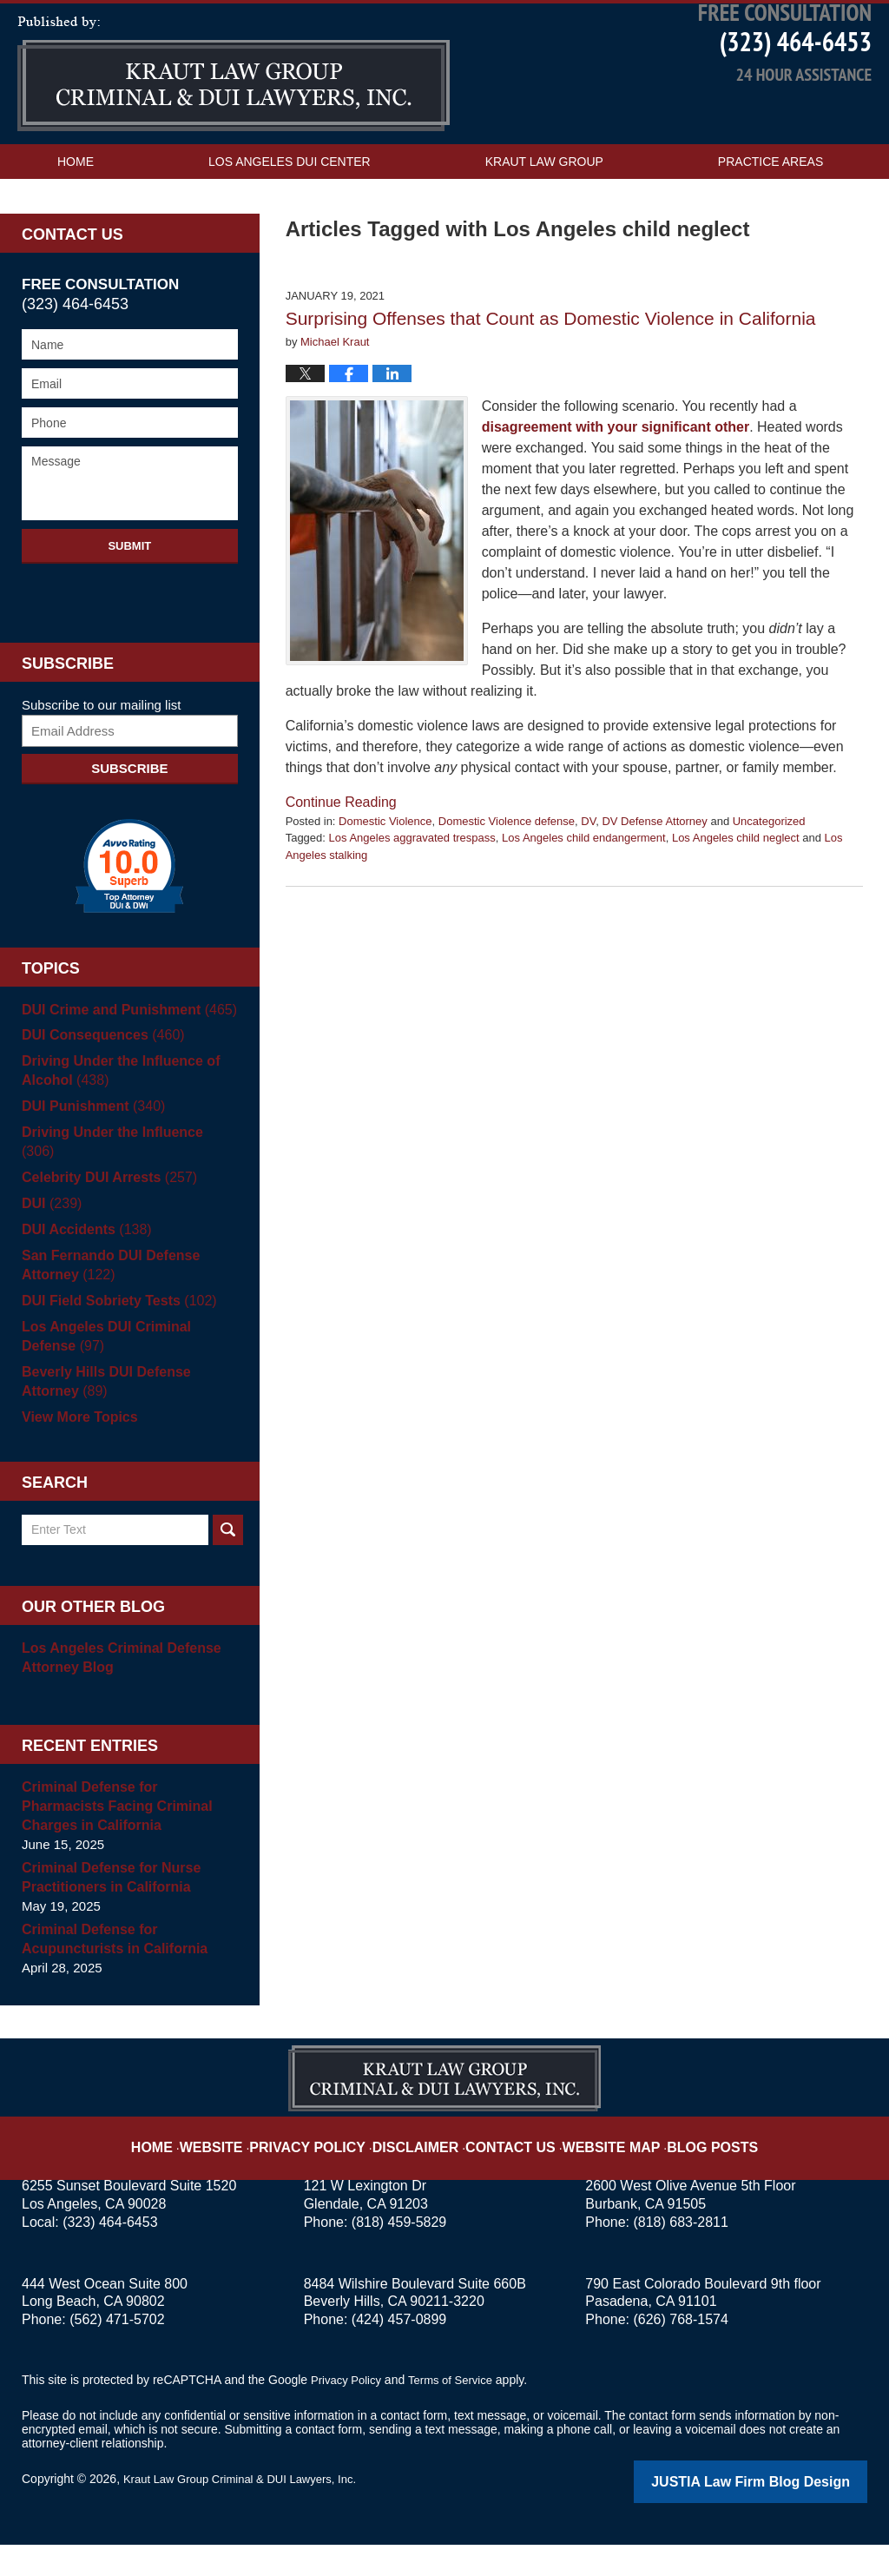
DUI (50, 1237)
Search (228, 1564)
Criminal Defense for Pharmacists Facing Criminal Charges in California (126, 1839)
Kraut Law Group (544, 214)
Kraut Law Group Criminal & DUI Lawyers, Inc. (248, 2513)
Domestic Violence (385, 873)
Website (247, 2167)
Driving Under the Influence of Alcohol (114, 1123)
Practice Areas (770, 214)
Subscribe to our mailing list (101, 757)
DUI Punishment (89, 1159)
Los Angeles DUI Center (289, 214)
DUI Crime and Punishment (123, 1061)
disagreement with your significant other (616, 479)
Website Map (596, 2167)
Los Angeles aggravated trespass (412, 890)
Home (75, 214)
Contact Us (96, 249)
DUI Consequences (98, 1087)
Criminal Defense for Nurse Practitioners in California (105, 1911)
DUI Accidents (82, 1263)
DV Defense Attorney (654, 873)
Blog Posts (685, 2167)
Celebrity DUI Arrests (104, 1211)
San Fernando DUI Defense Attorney (105, 1299)
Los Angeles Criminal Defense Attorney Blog (115, 1691)
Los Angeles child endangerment (584, 890)
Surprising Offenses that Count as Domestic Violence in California (551, 371)
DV (588, 873)
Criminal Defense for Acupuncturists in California (109, 1973)
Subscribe (129, 820)
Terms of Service (458, 2414)
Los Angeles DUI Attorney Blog (233, 126)
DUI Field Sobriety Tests (113, 1334)
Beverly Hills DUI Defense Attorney (129, 1415)
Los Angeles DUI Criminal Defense (128, 1370)
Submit (129, 597)
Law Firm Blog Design (784, 2514)
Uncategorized (769, 873)
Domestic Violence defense (506, 873)
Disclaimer (425, 2167)
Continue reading (341, 854)
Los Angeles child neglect (736, 890)
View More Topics (76, 1450)
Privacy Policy (332, 2167)
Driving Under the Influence (124, 1185)
